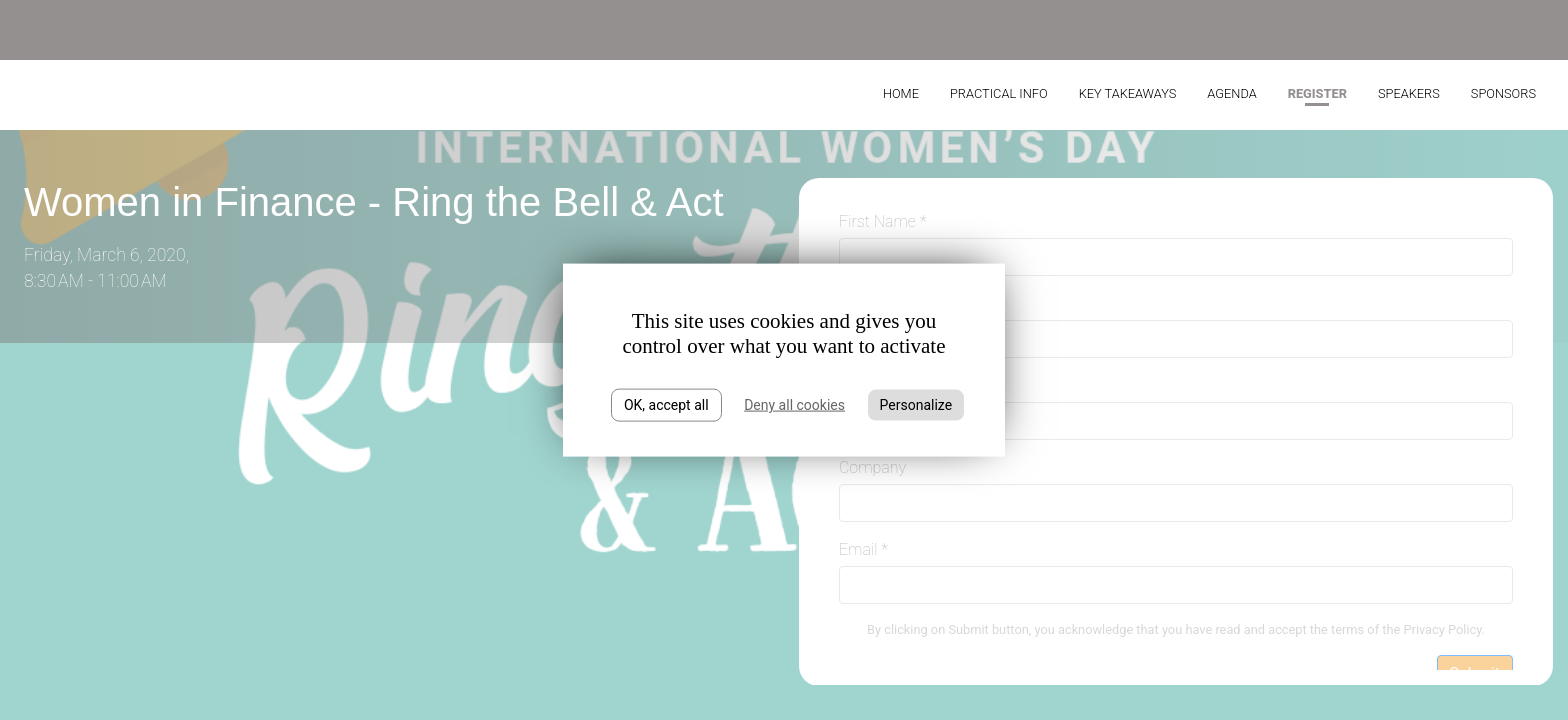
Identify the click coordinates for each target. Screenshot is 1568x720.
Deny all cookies (794, 405)
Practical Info (999, 93)
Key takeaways (1128, 93)
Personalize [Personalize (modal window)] (916, 405)
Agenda (1231, 93)
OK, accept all (666, 405)
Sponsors (1503, 93)
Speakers (1409, 93)
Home (901, 93)
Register (1317, 93)
